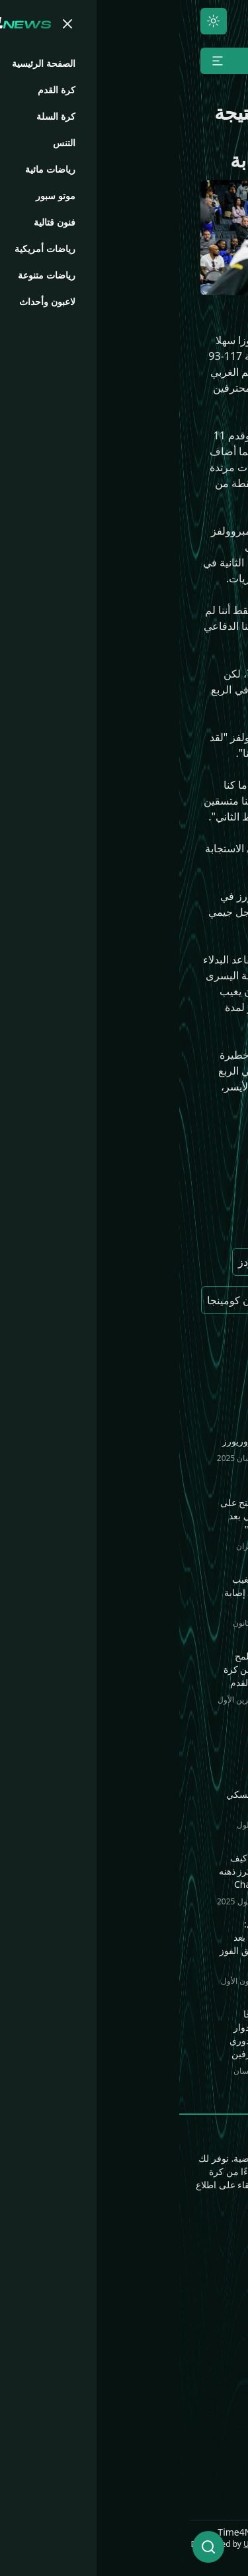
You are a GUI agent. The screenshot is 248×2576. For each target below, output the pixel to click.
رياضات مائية (122, 2279)
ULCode (78, 2544)
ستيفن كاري (109, 1338)
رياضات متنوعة (117, 2300)
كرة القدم (216, 2279)
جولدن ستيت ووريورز (156, 1223)
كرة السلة (215, 2300)
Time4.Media (205, 2445)
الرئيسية (219, 2257)
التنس (224, 2321)
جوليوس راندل (171, 1262)
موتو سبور (215, 2342)
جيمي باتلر (180, 1338)
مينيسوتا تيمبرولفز (163, 1185)
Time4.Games (203, 2403)
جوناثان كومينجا (61, 1300)
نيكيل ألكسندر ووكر (160, 1300)
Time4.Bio (212, 2424)
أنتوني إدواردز (88, 1262)
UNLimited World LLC (197, 2544)
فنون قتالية (126, 2257)
